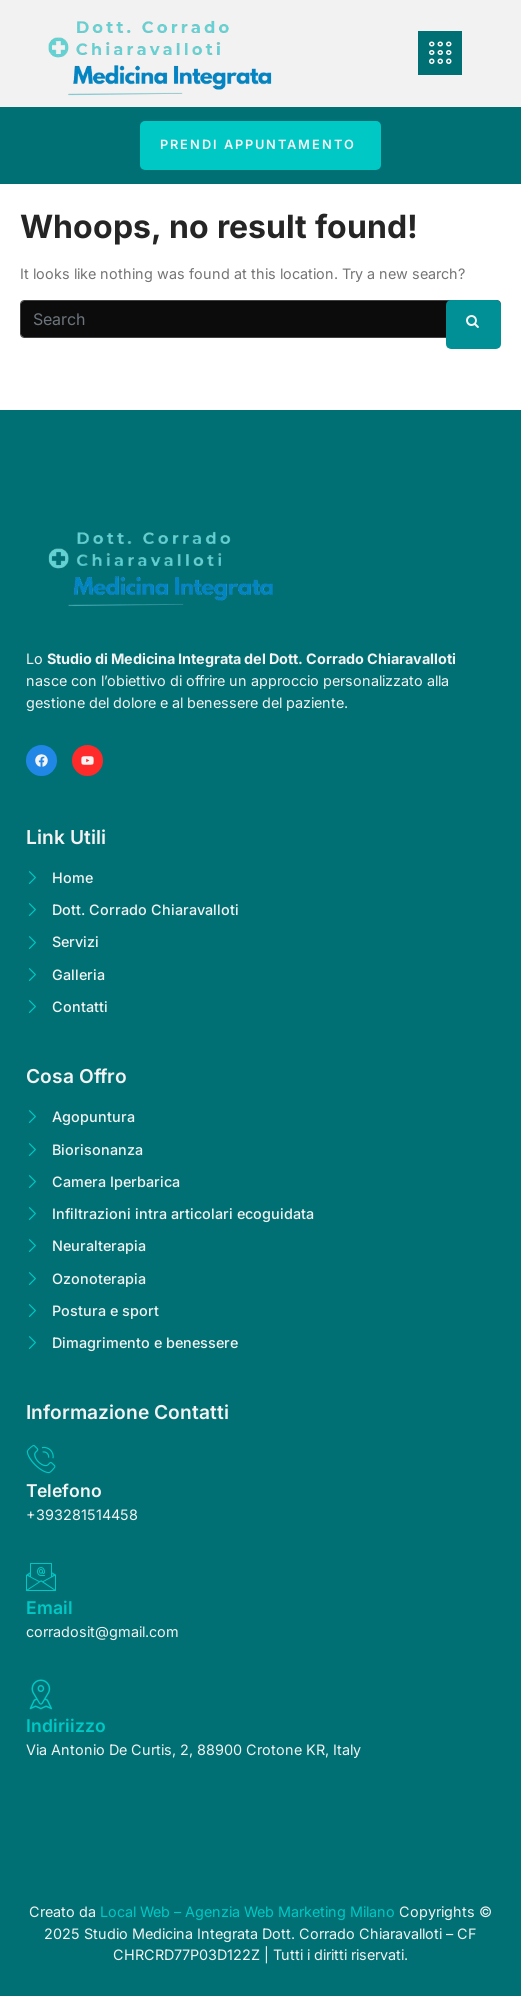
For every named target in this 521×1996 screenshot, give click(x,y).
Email (49, 1607)
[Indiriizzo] (41, 1694)
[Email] (41, 1577)
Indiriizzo (66, 1725)
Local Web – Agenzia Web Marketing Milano (249, 1911)
